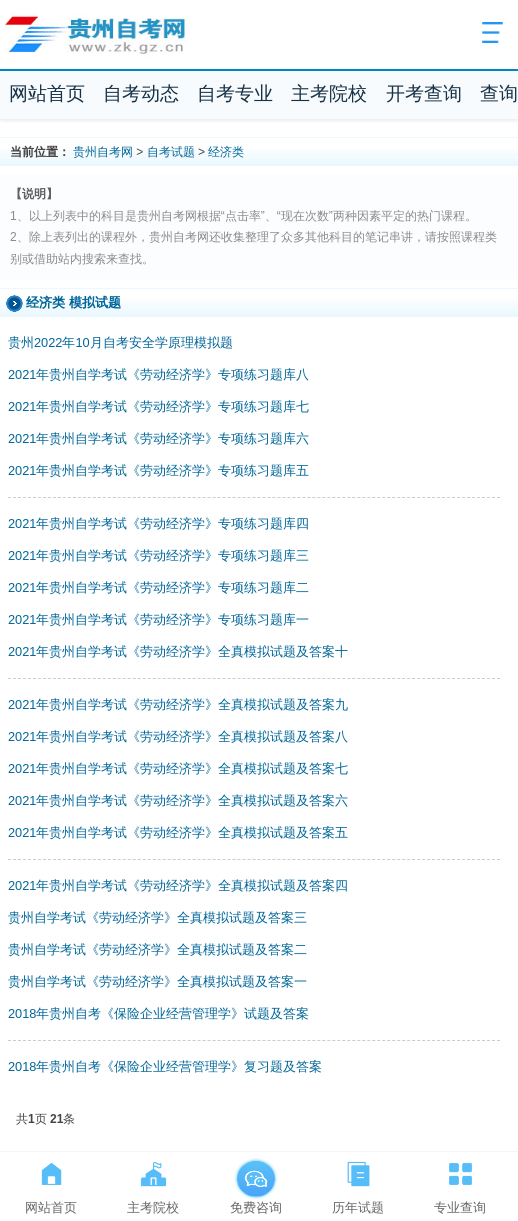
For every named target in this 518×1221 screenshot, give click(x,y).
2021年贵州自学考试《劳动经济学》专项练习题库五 (158, 470)
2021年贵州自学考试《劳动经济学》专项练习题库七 (158, 406)
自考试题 (171, 152)
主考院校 (329, 93)
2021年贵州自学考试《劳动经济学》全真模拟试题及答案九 (178, 704)
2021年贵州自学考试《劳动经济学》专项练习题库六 (158, 438)
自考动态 (141, 93)
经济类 (226, 152)
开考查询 (424, 93)
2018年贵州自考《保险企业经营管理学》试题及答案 (158, 1013)
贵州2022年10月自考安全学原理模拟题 (120, 342)
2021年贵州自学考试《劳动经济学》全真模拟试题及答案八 (178, 736)
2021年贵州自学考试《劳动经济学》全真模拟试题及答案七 (178, 768)
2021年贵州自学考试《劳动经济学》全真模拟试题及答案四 (178, 885)
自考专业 (235, 93)
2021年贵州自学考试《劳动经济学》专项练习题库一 (158, 619)
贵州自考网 (103, 152)
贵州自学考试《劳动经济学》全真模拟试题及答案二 (157, 949)
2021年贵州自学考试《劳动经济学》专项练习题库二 (158, 587)
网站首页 (47, 93)
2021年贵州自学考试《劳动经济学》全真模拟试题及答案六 (178, 800)
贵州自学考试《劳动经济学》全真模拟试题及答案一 (157, 981)
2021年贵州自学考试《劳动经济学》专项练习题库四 (158, 523)
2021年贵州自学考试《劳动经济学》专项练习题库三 (158, 555)
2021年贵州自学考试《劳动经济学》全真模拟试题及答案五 (178, 832)
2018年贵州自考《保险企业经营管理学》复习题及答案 (165, 1066)
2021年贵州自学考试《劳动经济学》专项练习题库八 (158, 374)
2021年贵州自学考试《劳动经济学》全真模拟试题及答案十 (178, 651)
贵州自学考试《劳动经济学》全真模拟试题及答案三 (157, 917)
